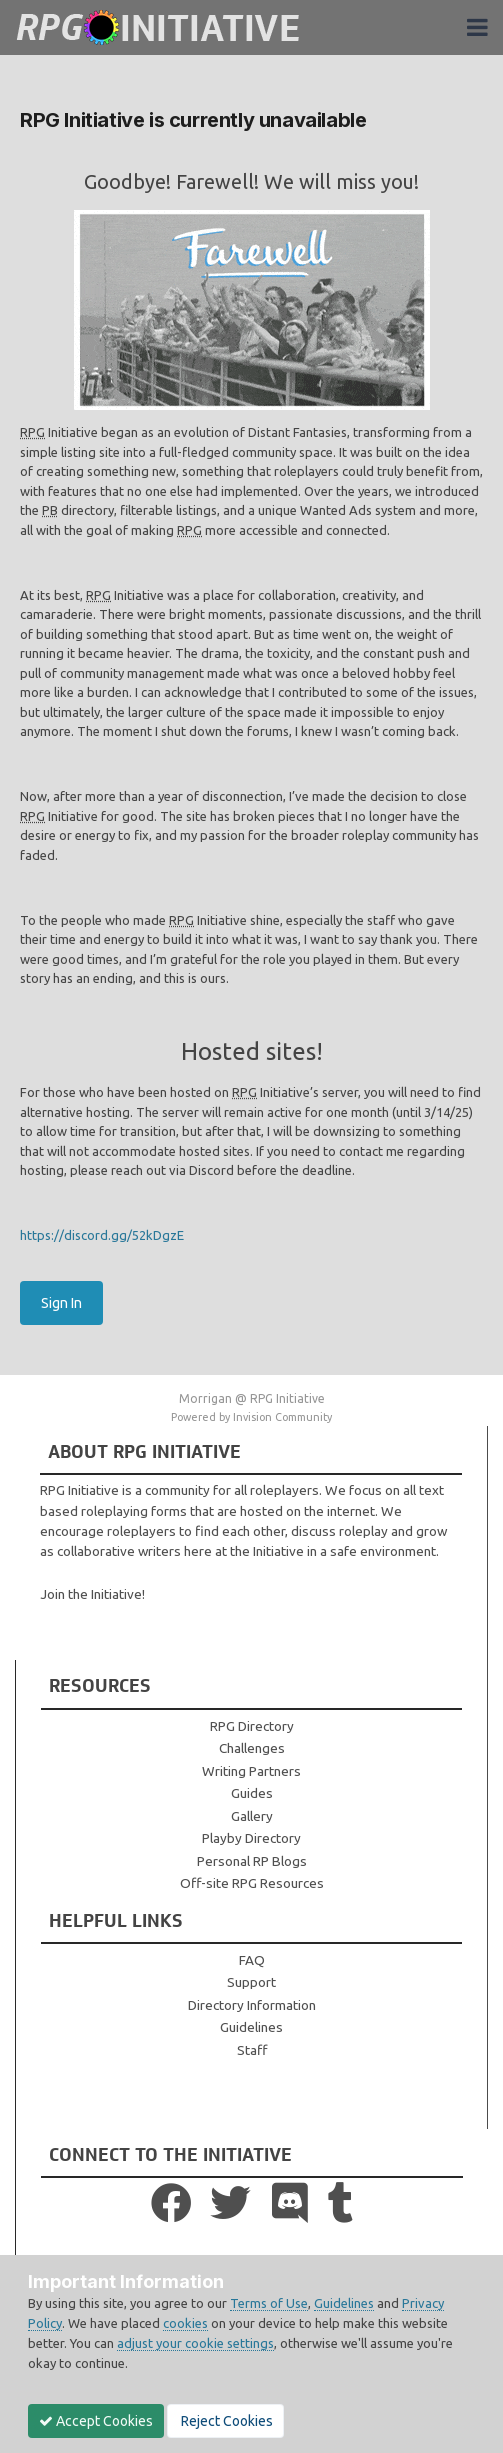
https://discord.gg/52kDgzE (102, 1235)
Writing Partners (251, 1771)
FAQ (252, 1960)
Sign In (61, 1303)
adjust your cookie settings (195, 2343)
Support (251, 1982)
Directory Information (252, 2005)
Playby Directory (251, 1838)
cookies (185, 2323)
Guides (252, 1793)
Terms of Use (269, 2303)
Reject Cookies (225, 2421)
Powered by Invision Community (251, 1417)
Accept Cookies (96, 2421)
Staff (252, 2050)
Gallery (252, 1816)
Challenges (252, 1748)
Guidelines (251, 2027)
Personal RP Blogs (252, 1861)
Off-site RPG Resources (252, 1883)
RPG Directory (252, 1726)
